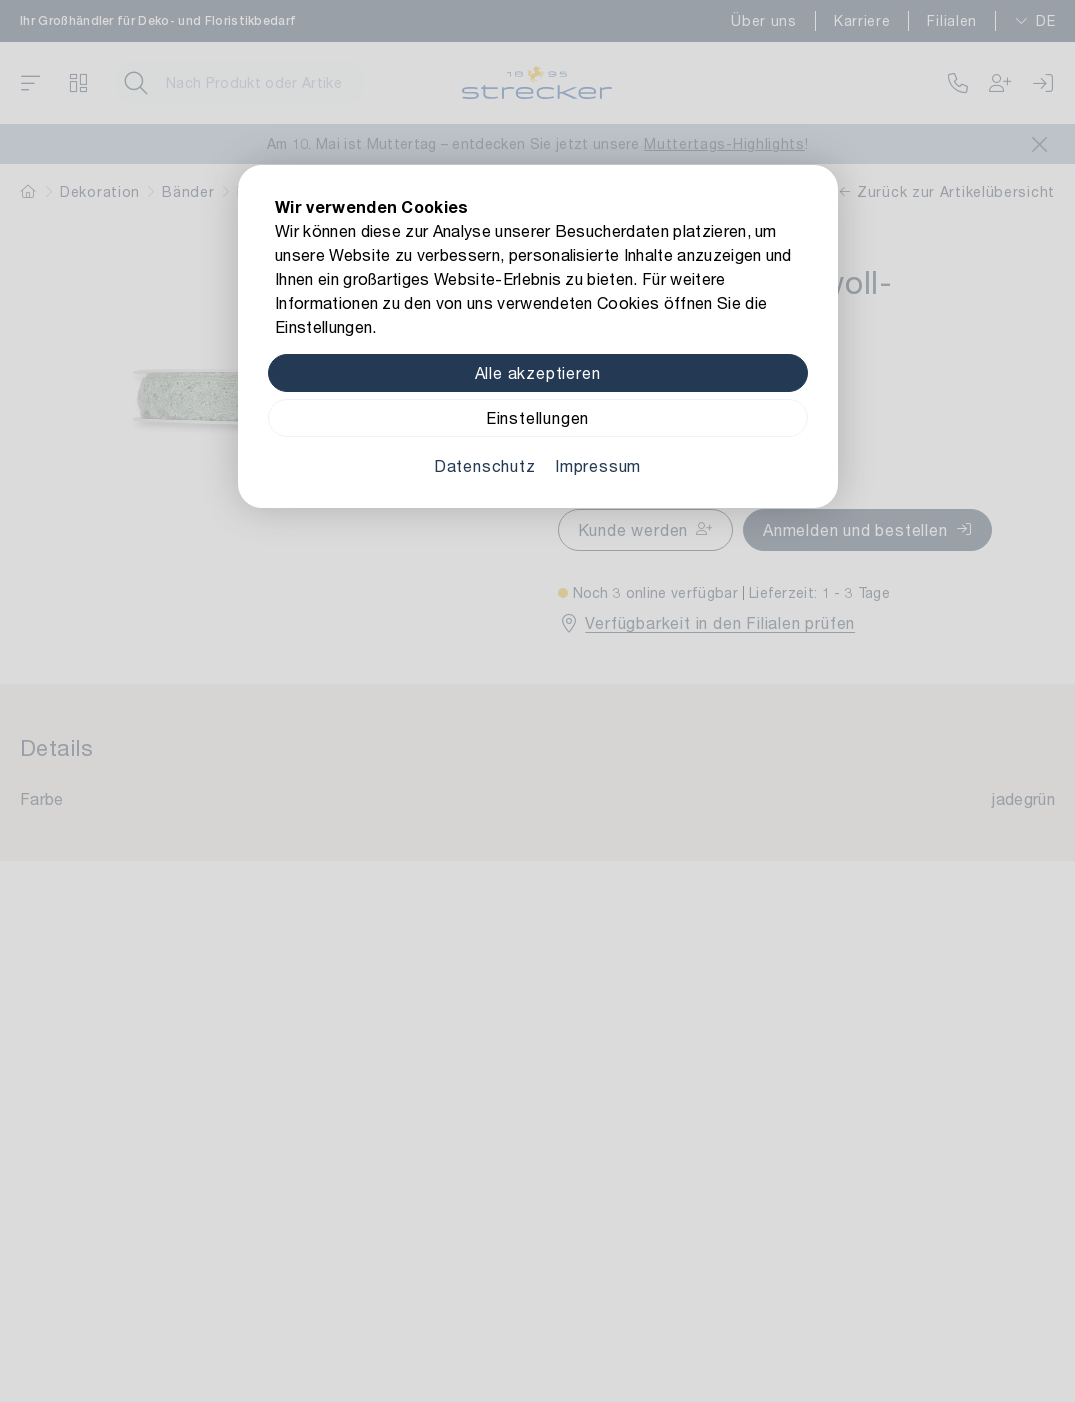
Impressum (598, 465)
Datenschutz (485, 465)
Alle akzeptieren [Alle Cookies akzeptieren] (538, 372)
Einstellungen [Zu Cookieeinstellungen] (537, 417)
